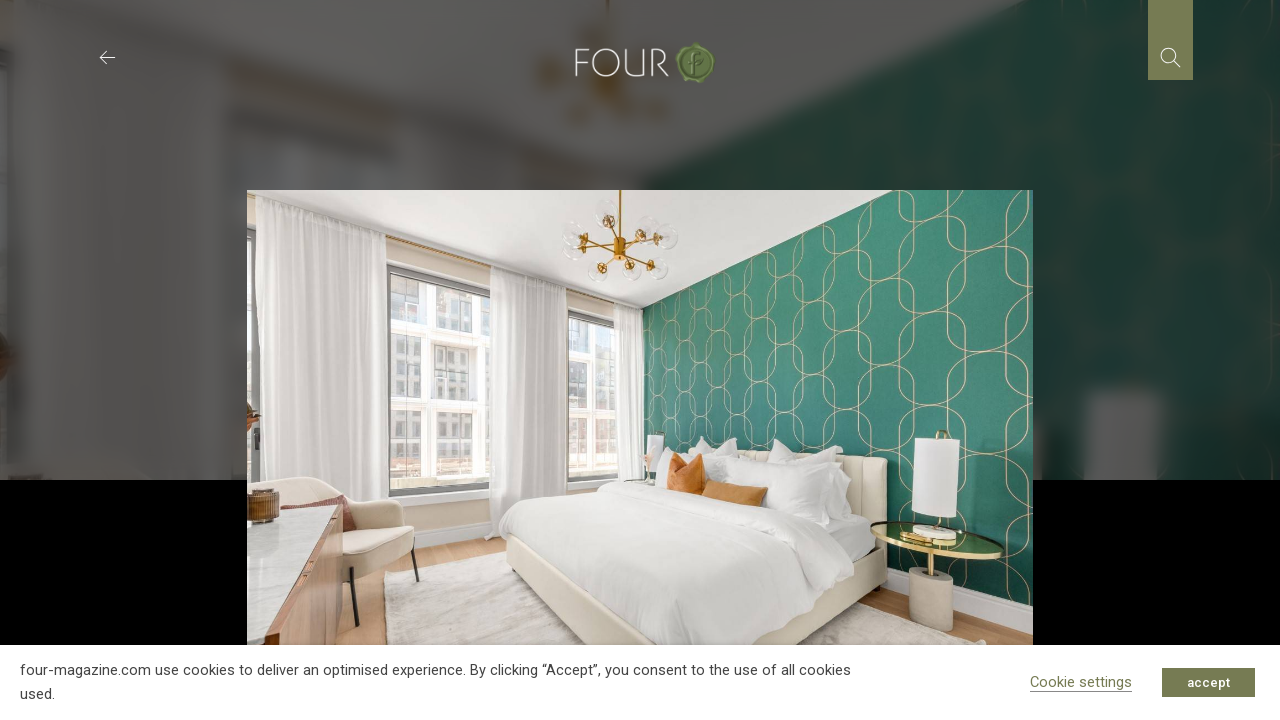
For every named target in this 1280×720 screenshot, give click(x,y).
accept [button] (1208, 682)
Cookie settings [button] (1081, 682)
